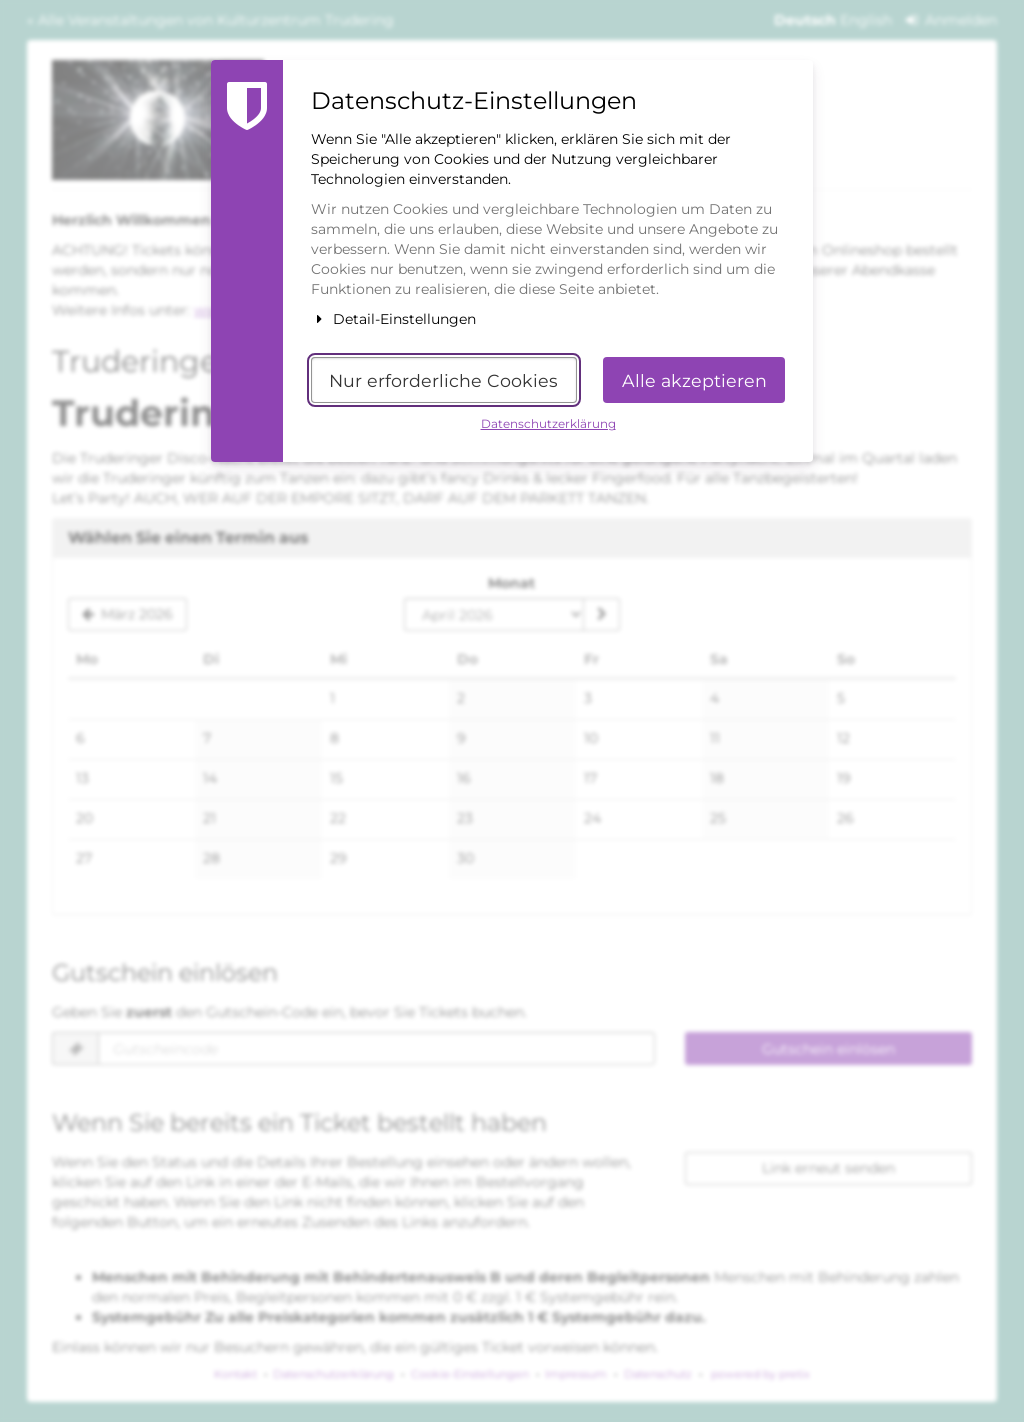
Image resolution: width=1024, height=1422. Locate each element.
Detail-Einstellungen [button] (393, 319)
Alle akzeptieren (694, 380)
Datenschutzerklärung (548, 423)
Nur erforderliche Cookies (443, 380)
